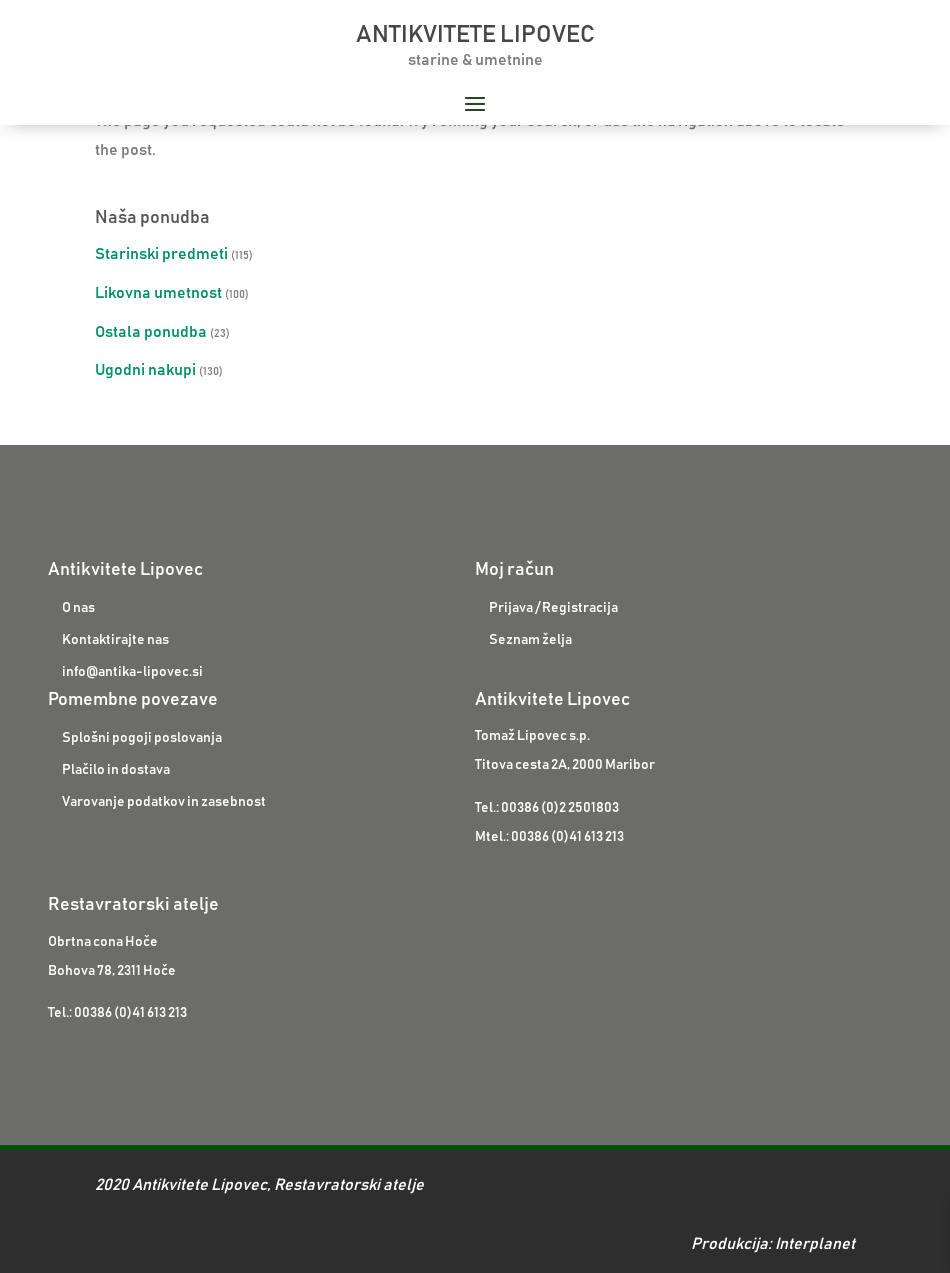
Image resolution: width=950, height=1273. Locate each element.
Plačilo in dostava (116, 770)
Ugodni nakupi (145, 370)
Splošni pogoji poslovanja (142, 738)
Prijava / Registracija (553, 608)
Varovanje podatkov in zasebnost (164, 802)
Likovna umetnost (158, 293)
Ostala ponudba (151, 332)
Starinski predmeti (161, 254)
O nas (78, 608)
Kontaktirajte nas (115, 640)
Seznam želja (530, 640)
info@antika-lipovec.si (132, 672)
